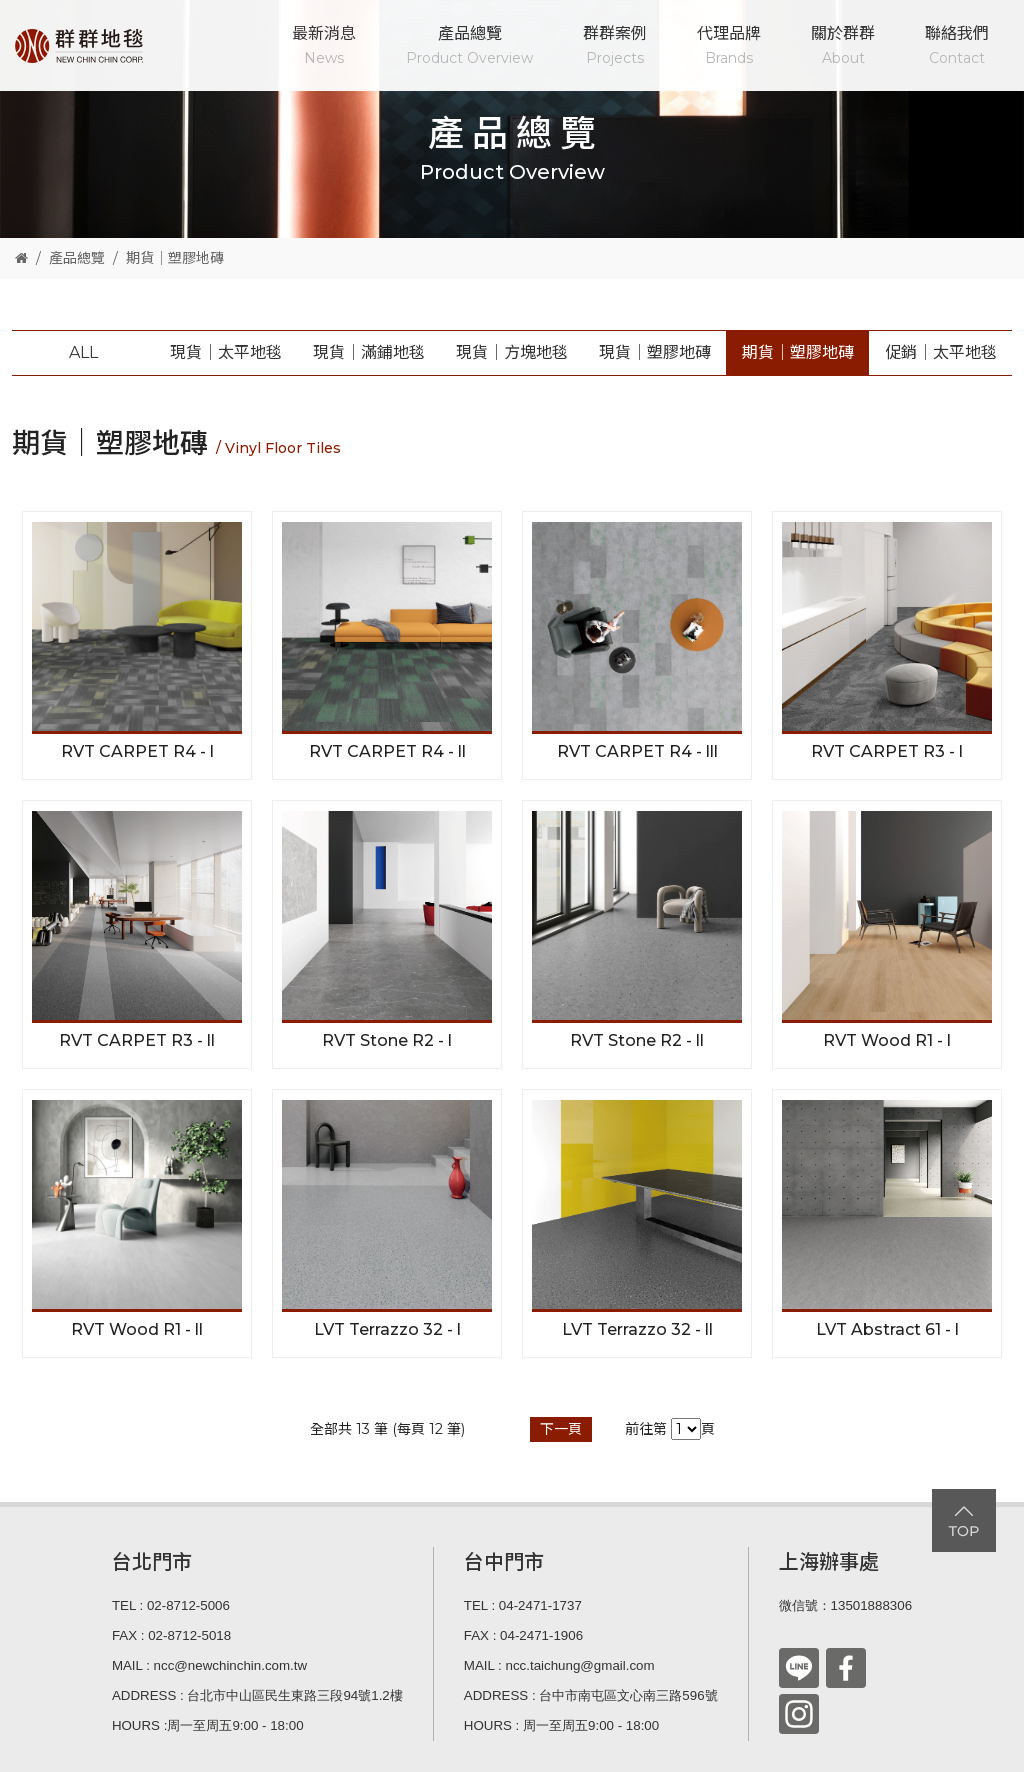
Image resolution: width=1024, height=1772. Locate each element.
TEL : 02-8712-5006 (171, 1605)
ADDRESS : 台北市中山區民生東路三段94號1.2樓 (257, 1695)
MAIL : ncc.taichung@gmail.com (559, 1665)
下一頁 (561, 1429)
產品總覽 (469, 47)
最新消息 (324, 47)
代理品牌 (729, 47)
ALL (83, 352)
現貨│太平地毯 (226, 352)
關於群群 (843, 47)
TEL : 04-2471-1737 (523, 1605)
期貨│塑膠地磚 (175, 258)
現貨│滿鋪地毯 (369, 352)
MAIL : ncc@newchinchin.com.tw (209, 1665)
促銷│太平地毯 (941, 352)
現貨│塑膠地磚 (655, 352)
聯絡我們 (957, 47)
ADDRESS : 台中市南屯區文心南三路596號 (591, 1695)
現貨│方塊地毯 (512, 352)
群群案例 (615, 47)
